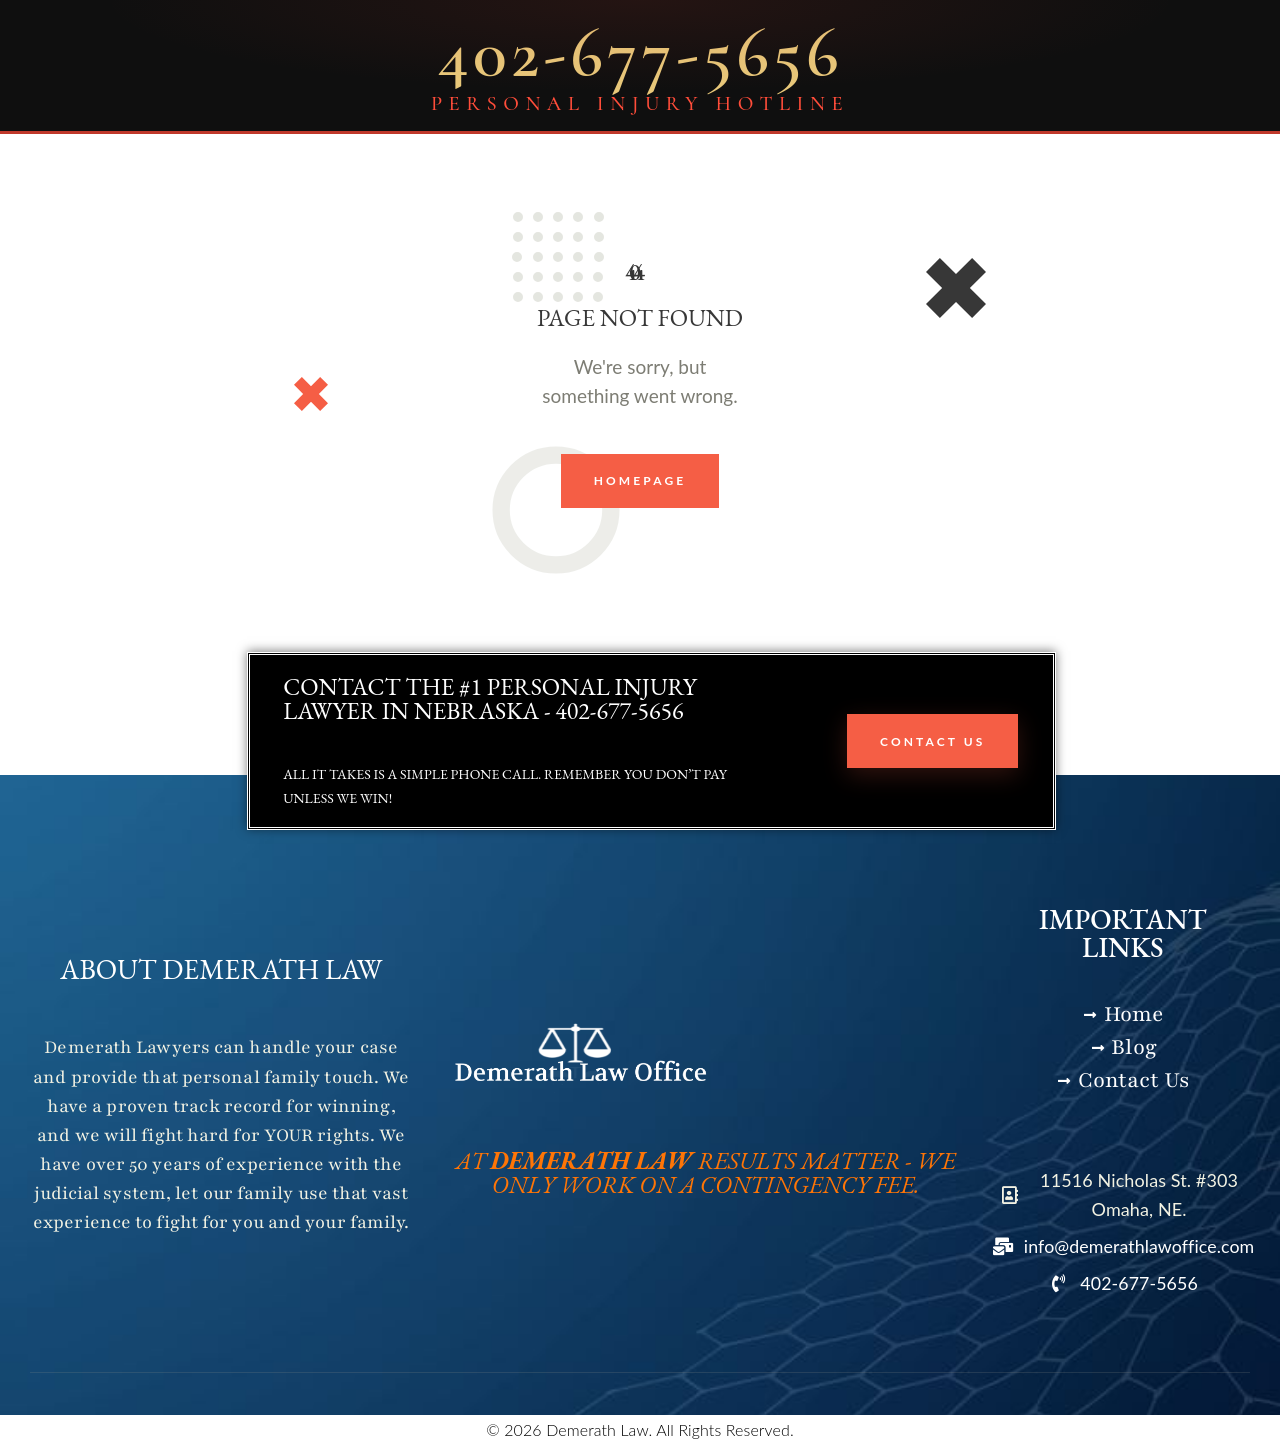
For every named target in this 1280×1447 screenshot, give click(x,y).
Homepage (640, 481)
